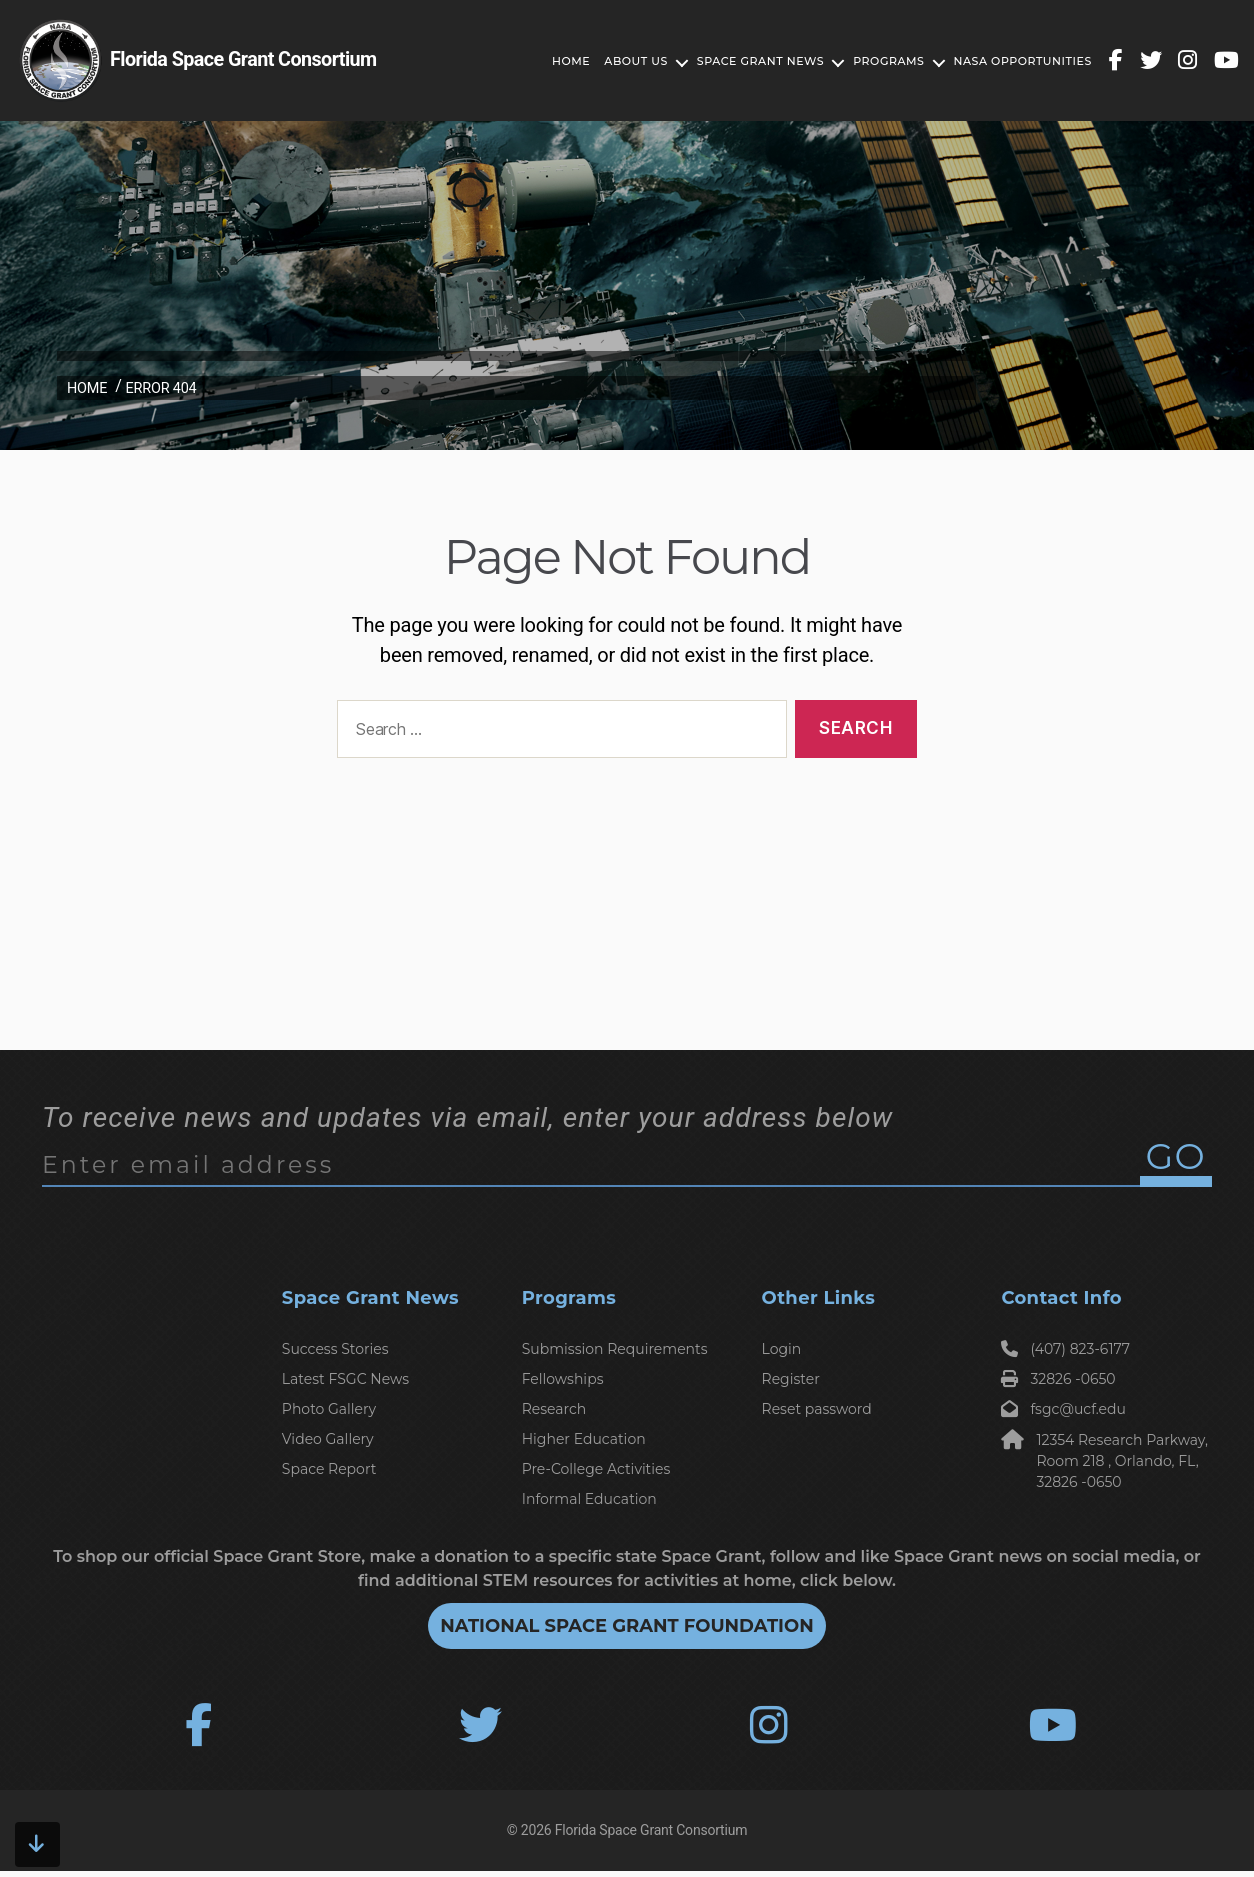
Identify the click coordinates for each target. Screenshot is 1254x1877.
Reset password (817, 1409)
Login (782, 1349)
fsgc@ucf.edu (1063, 1409)
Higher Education (584, 1439)
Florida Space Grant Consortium (651, 1836)
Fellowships (563, 1379)
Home (571, 61)
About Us (636, 61)
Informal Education (589, 1499)
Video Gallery (328, 1439)
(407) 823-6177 (1065, 1349)
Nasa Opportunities (1023, 61)
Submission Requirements (615, 1349)
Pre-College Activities (596, 1469)
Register (791, 1379)
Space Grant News (760, 61)
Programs (888, 61)
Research (554, 1409)
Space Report (329, 1469)
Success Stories (335, 1349)
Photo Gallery (329, 1409)
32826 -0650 (1058, 1379)
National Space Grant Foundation (626, 1626)
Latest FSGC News (345, 1379)
